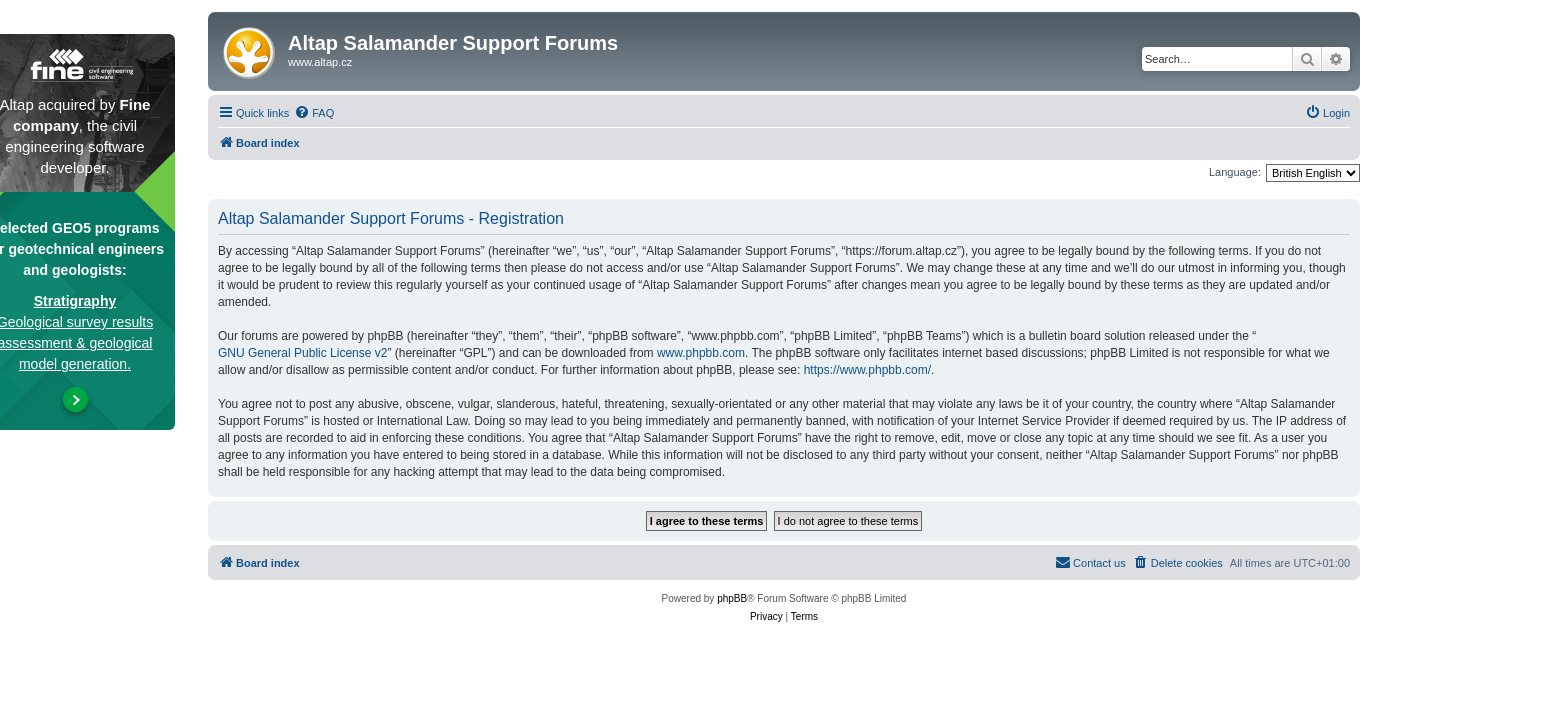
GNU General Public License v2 (302, 353)
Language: (1235, 172)
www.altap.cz (320, 62)
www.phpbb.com (701, 353)
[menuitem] (314, 113)
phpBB (732, 598)
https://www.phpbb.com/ (867, 370)
